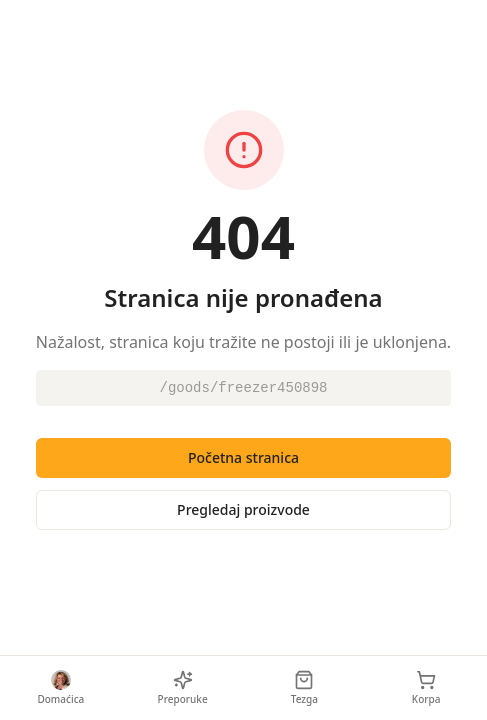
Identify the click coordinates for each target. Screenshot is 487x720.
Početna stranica (243, 457)
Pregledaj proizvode (243, 509)
